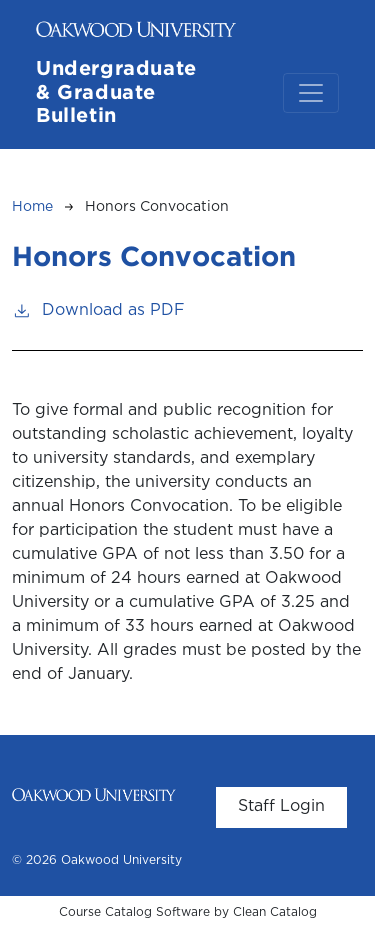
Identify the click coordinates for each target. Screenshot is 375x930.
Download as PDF (98, 308)
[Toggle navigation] (311, 93)
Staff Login (281, 806)
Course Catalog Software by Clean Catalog (188, 912)
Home (32, 207)
